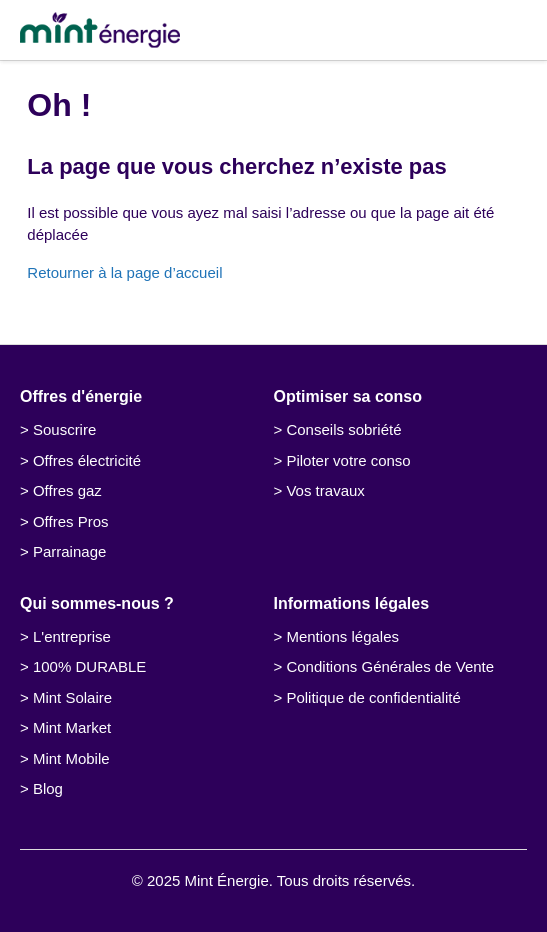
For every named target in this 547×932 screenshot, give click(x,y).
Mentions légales (342, 636)
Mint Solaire (72, 697)
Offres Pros (71, 521)
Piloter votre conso (348, 460)
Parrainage (69, 551)
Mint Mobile (71, 758)
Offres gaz (67, 490)
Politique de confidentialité (373, 697)
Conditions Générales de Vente (390, 666)
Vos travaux (325, 490)
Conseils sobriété (343, 429)
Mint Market (72, 727)
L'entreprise (72, 636)
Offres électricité (87, 460)
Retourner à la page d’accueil (124, 272)
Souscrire (64, 429)
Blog (48, 788)
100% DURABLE (89, 666)
